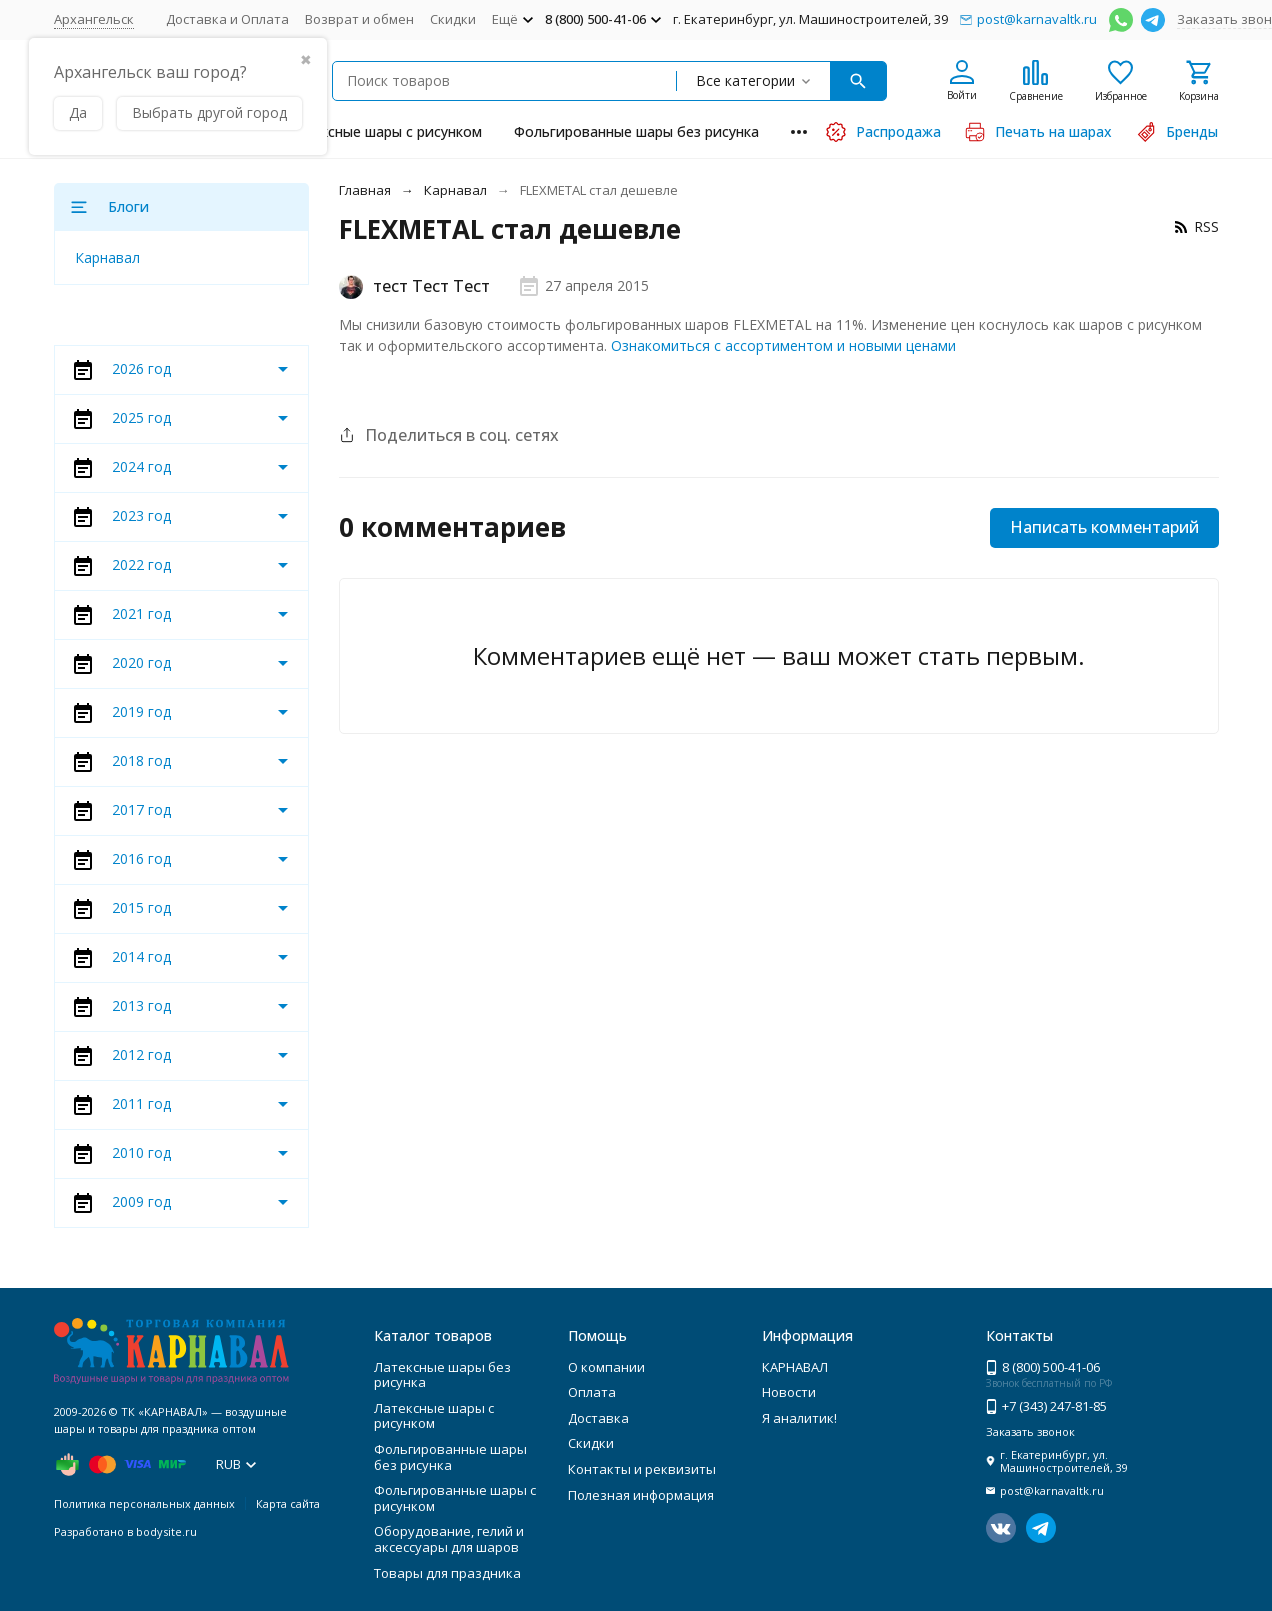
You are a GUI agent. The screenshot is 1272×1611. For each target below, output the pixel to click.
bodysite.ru (166, 1531)
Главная (365, 190)
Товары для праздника (447, 1573)
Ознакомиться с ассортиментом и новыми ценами (783, 345)
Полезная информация (641, 1495)
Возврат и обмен (359, 19)
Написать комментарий (1104, 527)
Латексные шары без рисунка (442, 1375)
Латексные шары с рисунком (384, 131)
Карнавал (455, 190)
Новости (789, 1392)
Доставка (598, 1418)
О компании (606, 1367)
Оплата (592, 1392)
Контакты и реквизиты (642, 1469)
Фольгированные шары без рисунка (636, 131)
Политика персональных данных (144, 1503)
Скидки (453, 19)
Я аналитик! (799, 1418)
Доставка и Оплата (227, 19)
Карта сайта (288, 1503)
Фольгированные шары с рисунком (455, 1498)
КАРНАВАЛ (795, 1367)
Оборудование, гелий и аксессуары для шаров (449, 1539)
